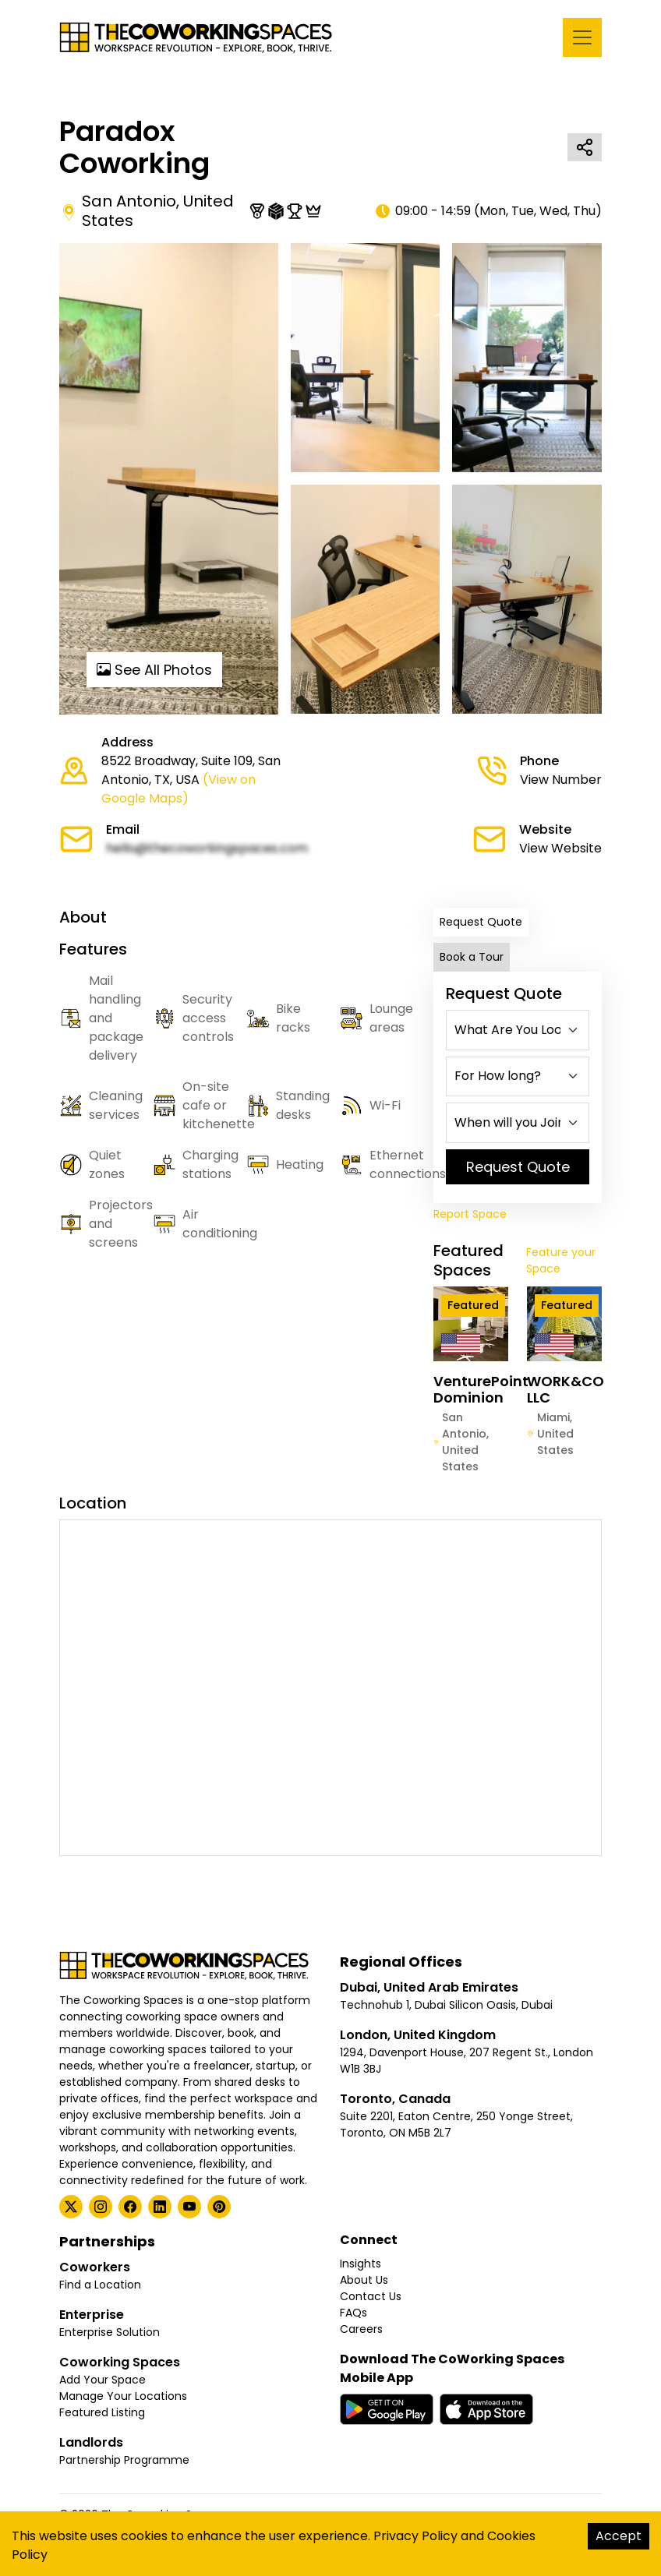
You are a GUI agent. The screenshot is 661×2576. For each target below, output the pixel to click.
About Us (364, 2280)
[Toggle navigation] (582, 37)
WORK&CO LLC (565, 1389)
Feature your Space (561, 1260)
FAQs (353, 2312)
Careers (361, 2329)
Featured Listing (102, 2412)
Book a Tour (472, 957)
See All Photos (154, 669)
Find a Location (100, 2284)
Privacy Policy (415, 2536)
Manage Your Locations (123, 2396)
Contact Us (370, 2296)
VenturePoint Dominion (480, 1389)
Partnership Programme (124, 2460)
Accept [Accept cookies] (619, 2536)
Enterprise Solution (109, 2332)
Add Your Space (102, 2379)
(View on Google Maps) (178, 789)
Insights (360, 2263)
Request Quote (481, 922)
